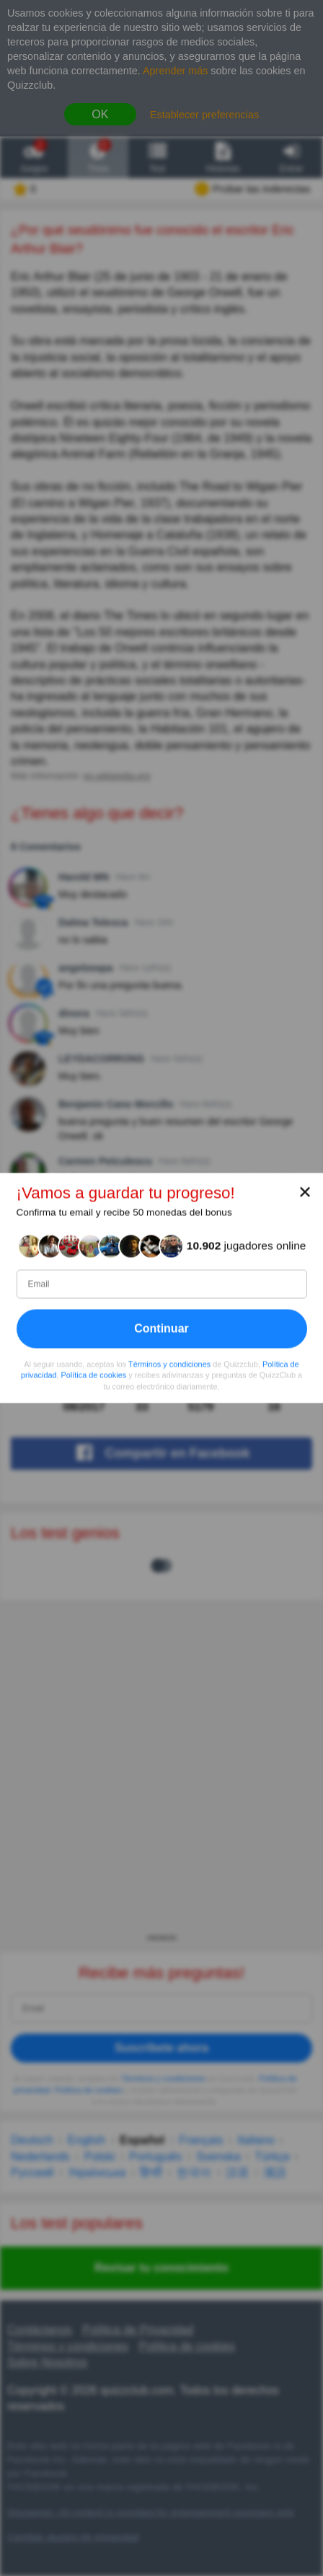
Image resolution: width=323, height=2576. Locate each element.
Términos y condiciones (169, 1364)
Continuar (161, 1329)
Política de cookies (94, 1375)
